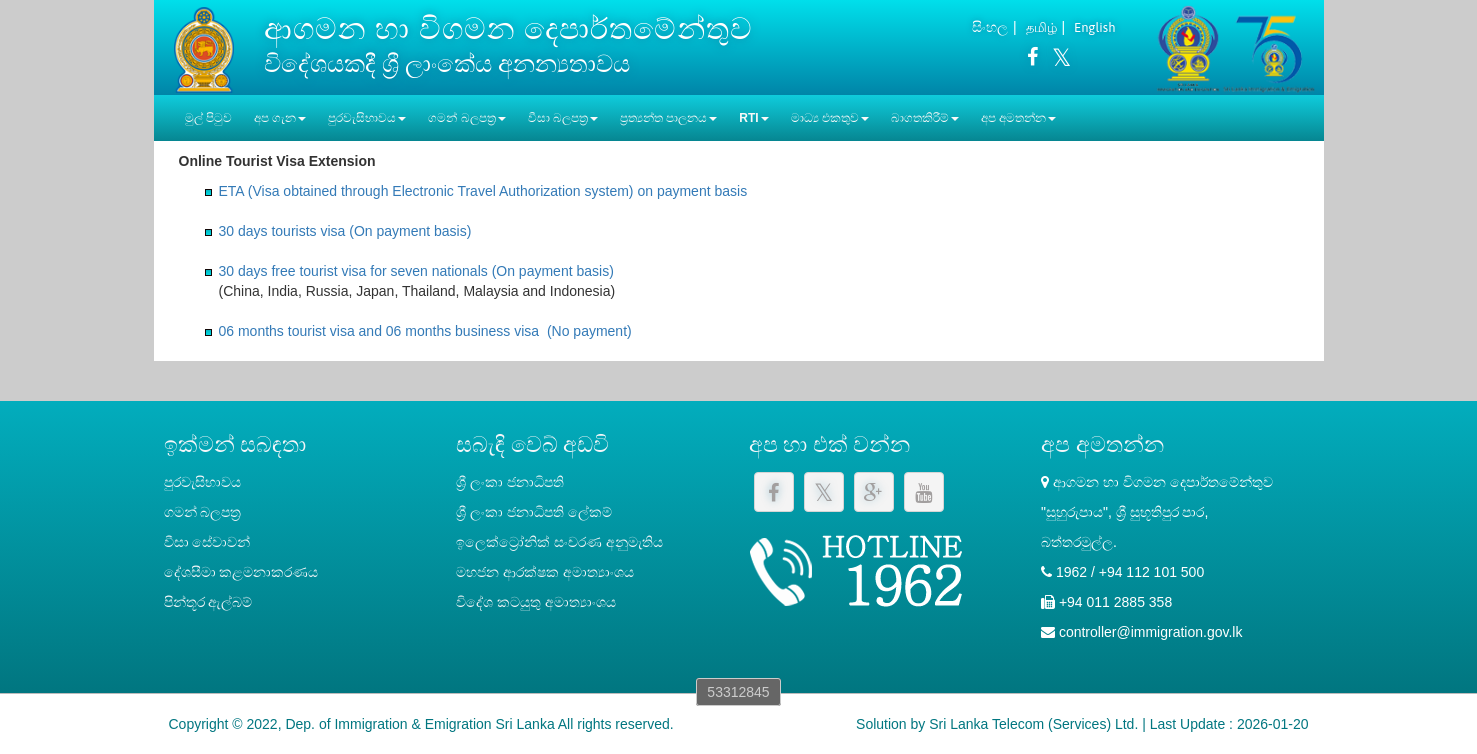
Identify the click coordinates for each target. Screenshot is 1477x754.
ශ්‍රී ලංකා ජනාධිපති (510, 482)
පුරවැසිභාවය (202, 482)
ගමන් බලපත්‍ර (203, 512)
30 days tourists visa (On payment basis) (345, 231)
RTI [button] (753, 118)
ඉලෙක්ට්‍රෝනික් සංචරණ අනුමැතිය (559, 542)
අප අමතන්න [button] (1018, 118)
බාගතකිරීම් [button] (925, 118)
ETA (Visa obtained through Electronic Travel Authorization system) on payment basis (483, 191)
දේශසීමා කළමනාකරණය (241, 572)
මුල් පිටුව (208, 118)
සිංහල (990, 27)
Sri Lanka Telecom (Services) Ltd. (1033, 724)
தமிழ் (1041, 27)
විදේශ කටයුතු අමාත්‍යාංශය (536, 602)
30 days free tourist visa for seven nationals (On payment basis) (416, 271)
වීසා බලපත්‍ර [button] (563, 118)
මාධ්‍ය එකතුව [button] (830, 118)
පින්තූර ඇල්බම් (208, 602)
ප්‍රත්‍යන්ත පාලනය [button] (668, 118)
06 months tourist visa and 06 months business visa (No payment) (425, 331)
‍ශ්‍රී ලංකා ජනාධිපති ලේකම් (534, 512)
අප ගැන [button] (280, 118)
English (1094, 27)
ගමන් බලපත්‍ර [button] (466, 118)
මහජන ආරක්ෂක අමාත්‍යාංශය (545, 572)
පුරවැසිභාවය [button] (367, 118)
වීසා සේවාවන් (207, 542)
